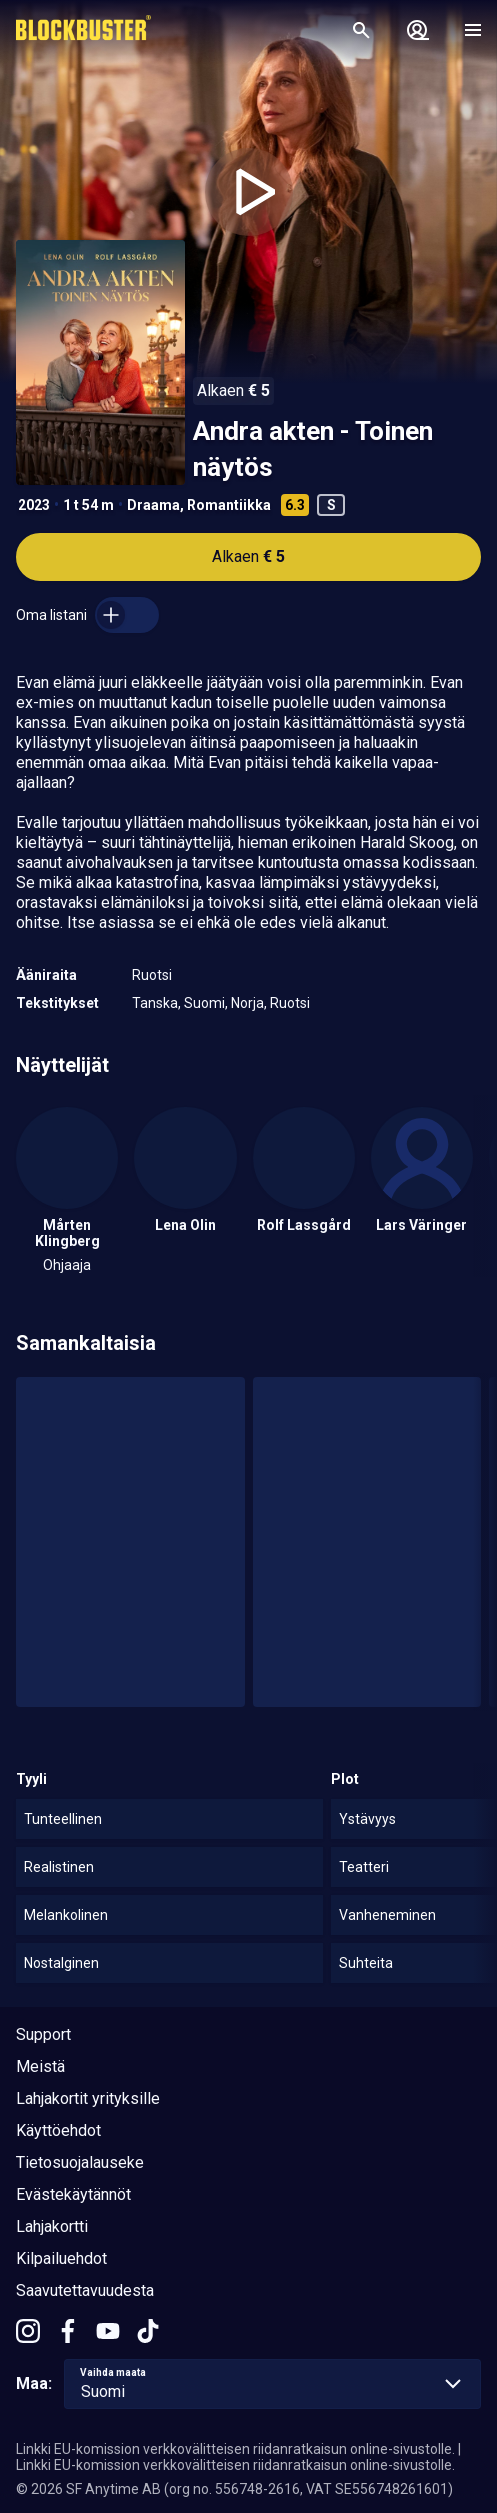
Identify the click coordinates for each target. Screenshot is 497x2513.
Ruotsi (152, 975)
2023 (34, 505)
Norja (247, 1003)
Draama (153, 505)
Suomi (204, 1003)
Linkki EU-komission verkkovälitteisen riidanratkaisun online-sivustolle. (235, 2449)
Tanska (155, 1003)
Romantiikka (229, 505)
